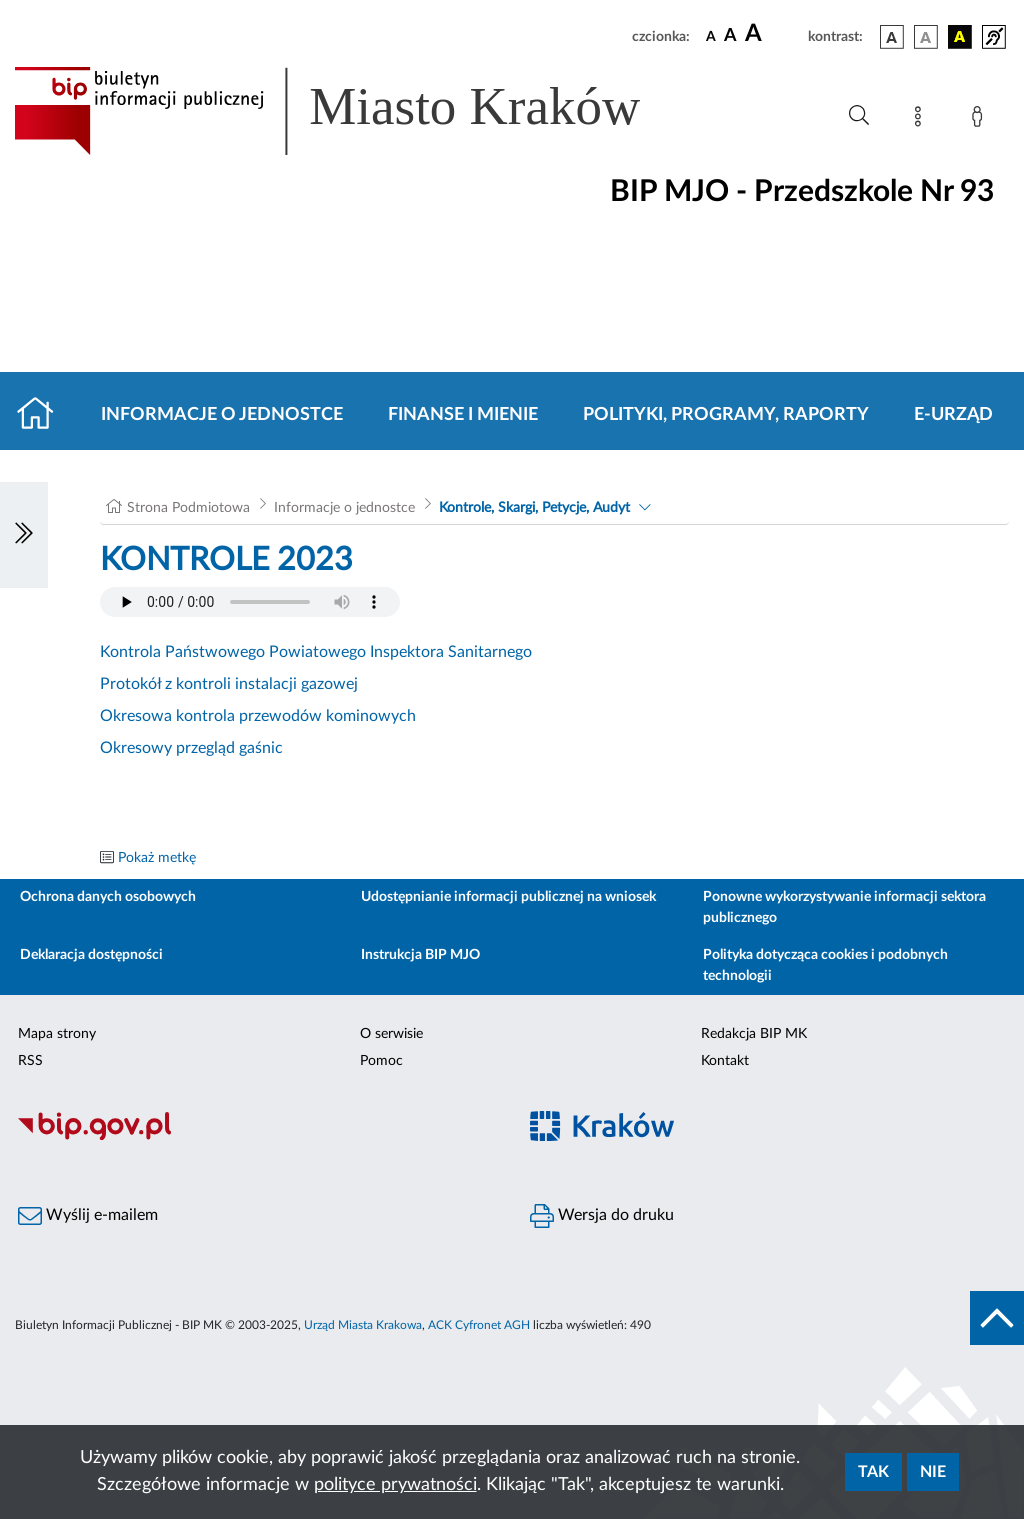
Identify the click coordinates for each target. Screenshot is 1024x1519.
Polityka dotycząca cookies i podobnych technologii (825, 965)
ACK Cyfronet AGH (479, 1325)
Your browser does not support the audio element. (250, 602)
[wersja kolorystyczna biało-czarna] (926, 37)
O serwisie (391, 1034)
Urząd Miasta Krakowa (363, 1325)
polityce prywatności (395, 1485)
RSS (30, 1061)
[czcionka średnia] (730, 36)
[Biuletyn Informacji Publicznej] (256, 1137)
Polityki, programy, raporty (726, 415)
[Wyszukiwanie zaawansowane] (859, 116)
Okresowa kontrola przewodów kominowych (258, 716)
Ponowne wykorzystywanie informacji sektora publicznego (844, 907)
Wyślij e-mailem (88, 1216)
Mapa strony (57, 1034)
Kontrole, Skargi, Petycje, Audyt (534, 508)
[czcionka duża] (773, 34)
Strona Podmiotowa (188, 508)
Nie (933, 1472)
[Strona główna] (43, 415)
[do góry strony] (997, 1318)
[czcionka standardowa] (711, 36)
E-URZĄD (953, 415)
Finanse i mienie (463, 415)
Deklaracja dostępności (91, 955)
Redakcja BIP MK (754, 1034)
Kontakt (725, 1061)
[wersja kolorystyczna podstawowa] (892, 37)
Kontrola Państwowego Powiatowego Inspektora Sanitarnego (316, 652)
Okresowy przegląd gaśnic (191, 748)
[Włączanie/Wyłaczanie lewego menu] (24, 535)
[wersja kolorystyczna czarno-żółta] (960, 37)
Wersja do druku (602, 1216)
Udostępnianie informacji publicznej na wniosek (508, 897)
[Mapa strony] (922, 120)
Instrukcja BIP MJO (420, 955)
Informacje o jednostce (222, 415)
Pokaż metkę (157, 858)
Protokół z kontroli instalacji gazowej (229, 684)
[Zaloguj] (981, 120)
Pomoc (381, 1061)
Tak (873, 1472)
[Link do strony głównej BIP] (356, 111)
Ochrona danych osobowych (108, 897)
